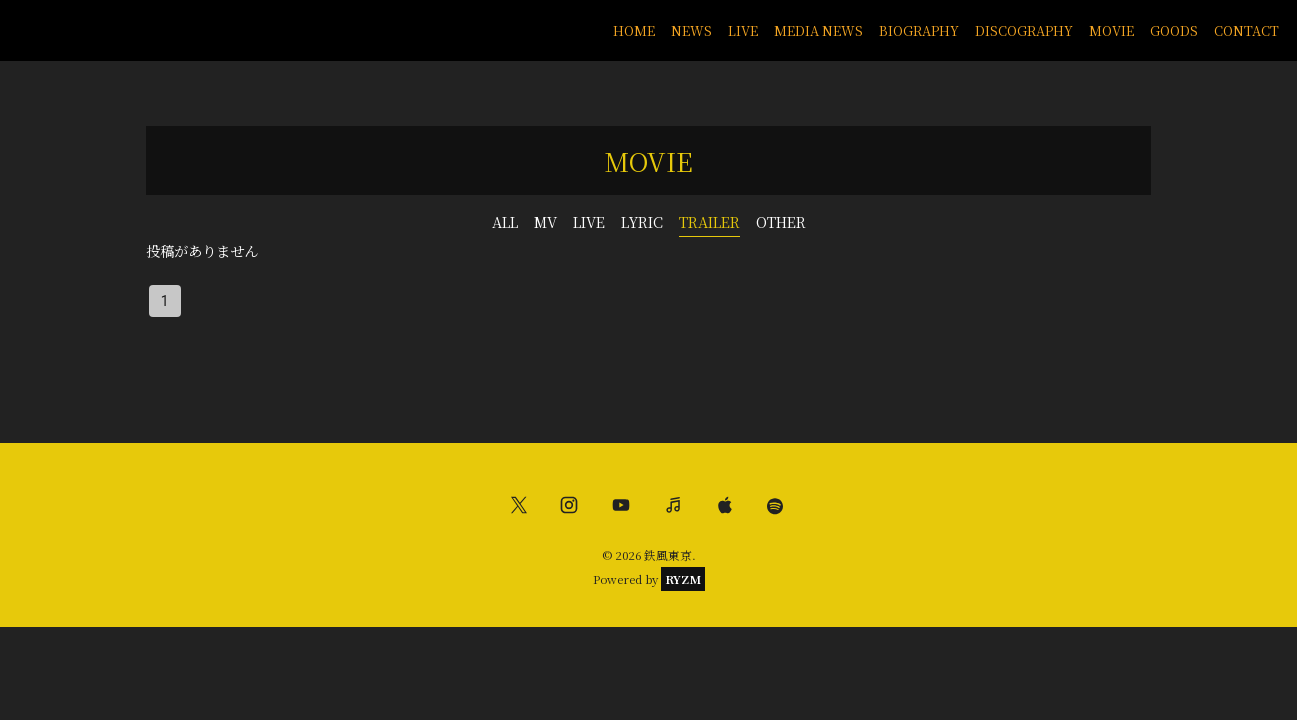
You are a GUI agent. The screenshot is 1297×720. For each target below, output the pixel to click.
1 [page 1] (165, 301)
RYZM (683, 579)
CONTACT (1246, 30)
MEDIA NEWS (818, 30)
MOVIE (1111, 30)
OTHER (781, 221)
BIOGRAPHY (919, 30)
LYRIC (642, 221)
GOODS (1174, 30)
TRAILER (709, 221)
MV (545, 221)
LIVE (743, 30)
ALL (505, 221)
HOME (634, 30)
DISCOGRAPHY (1024, 30)
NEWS (691, 30)
